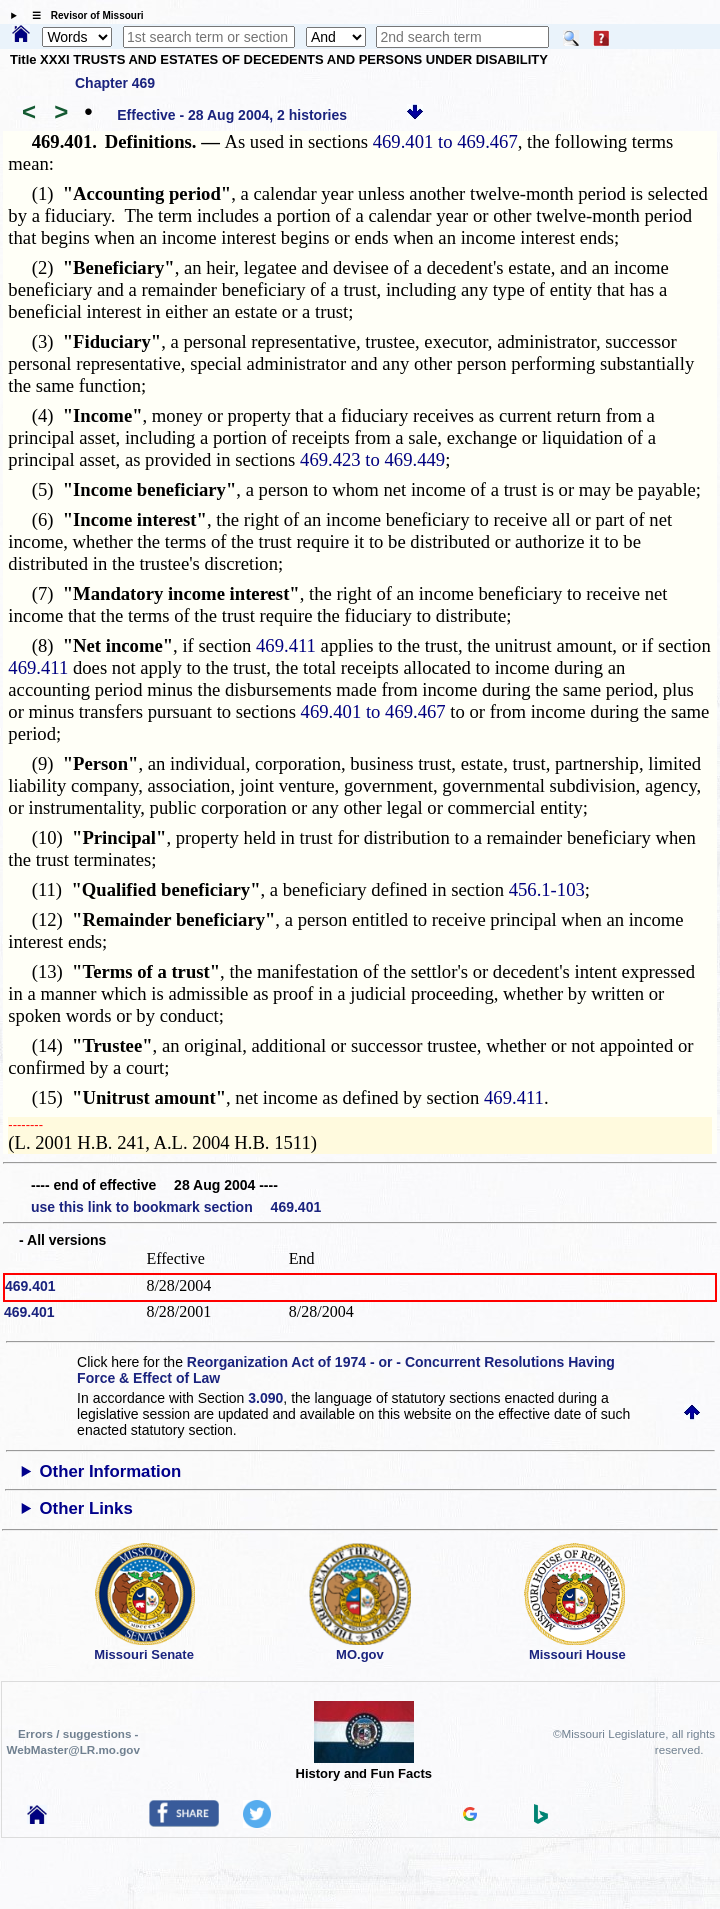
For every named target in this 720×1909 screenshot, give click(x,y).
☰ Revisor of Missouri (83, 15)
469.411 (286, 645)
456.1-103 (547, 889)
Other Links (86, 1508)
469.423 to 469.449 (372, 459)
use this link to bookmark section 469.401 (176, 1207)
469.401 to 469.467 (445, 141)
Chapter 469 (115, 83)
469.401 (30, 1286)
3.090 (265, 1398)
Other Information (111, 1471)
